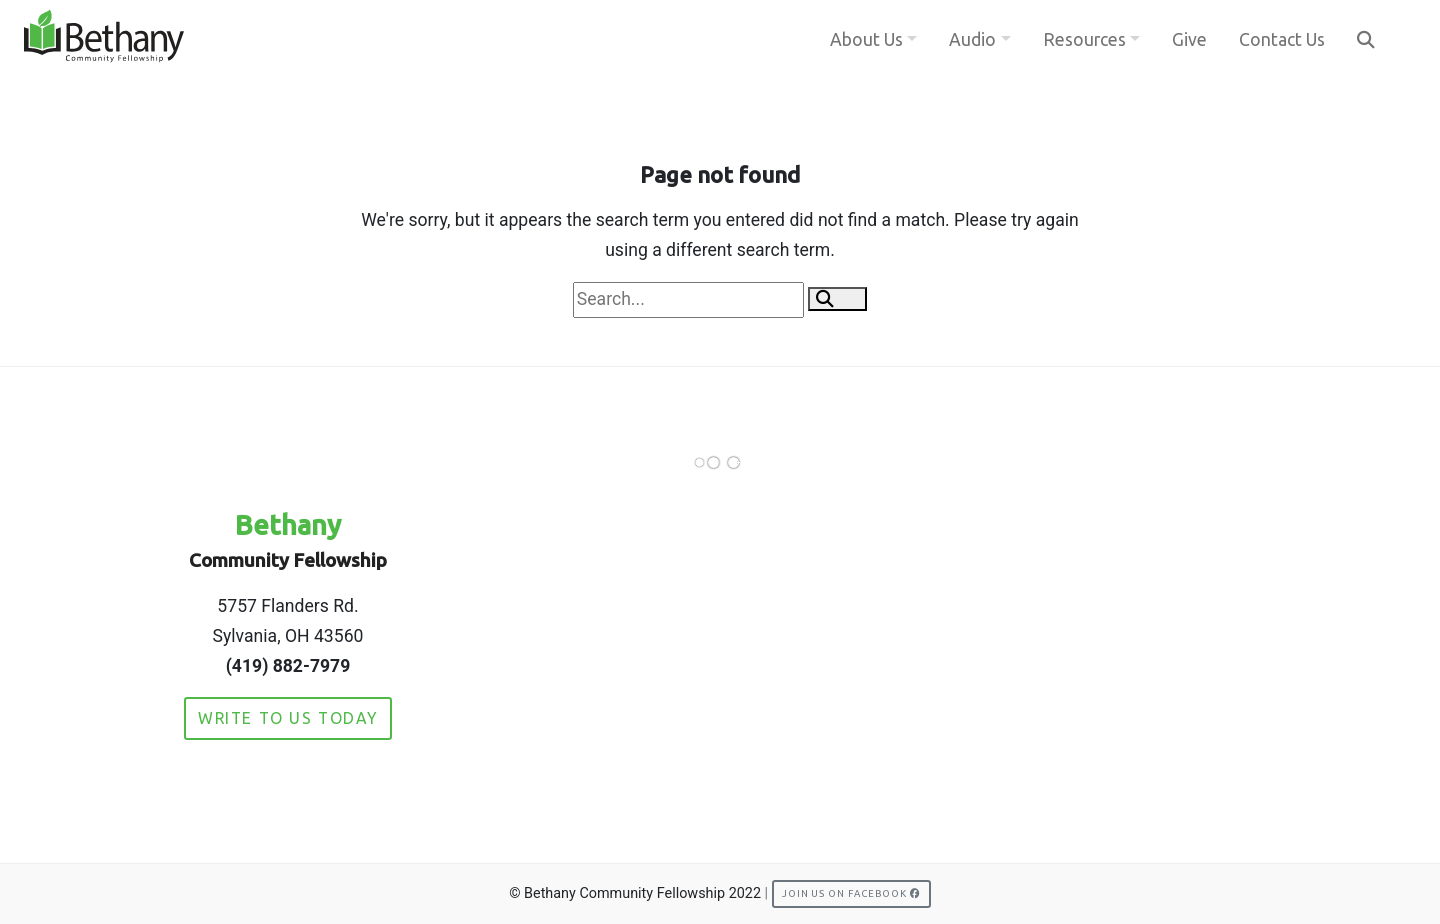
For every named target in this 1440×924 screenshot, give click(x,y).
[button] (837, 299)
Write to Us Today (288, 718)
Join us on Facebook (851, 893)
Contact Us (1282, 39)
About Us (866, 39)
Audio (972, 39)
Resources (1084, 39)
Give (1189, 39)
